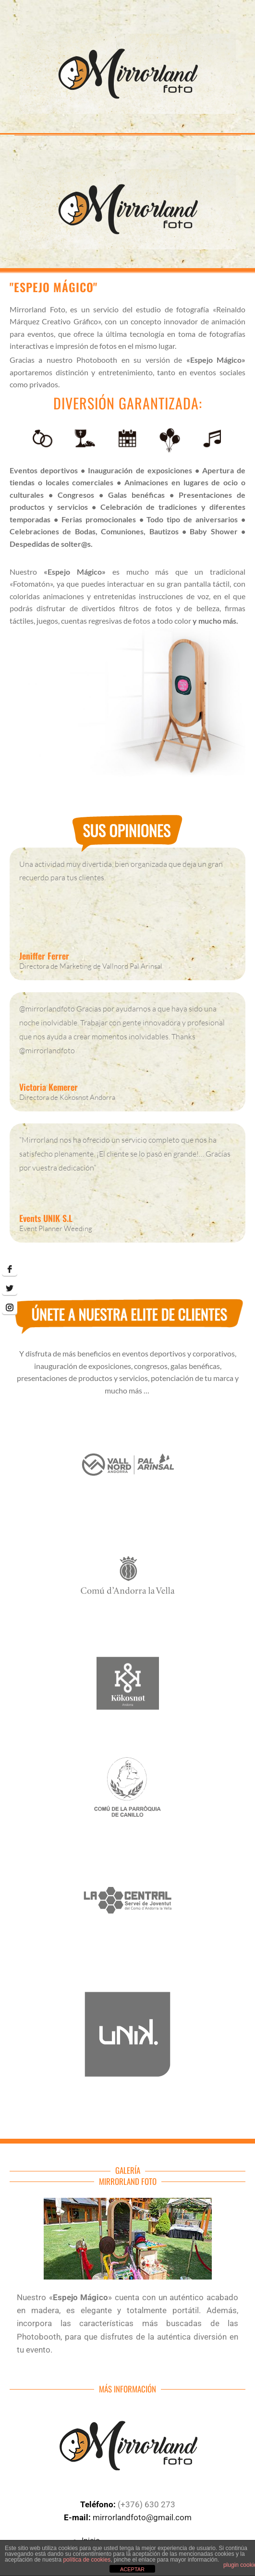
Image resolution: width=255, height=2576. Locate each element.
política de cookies (86, 2559)
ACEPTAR (132, 2569)
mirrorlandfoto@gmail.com (141, 2517)
